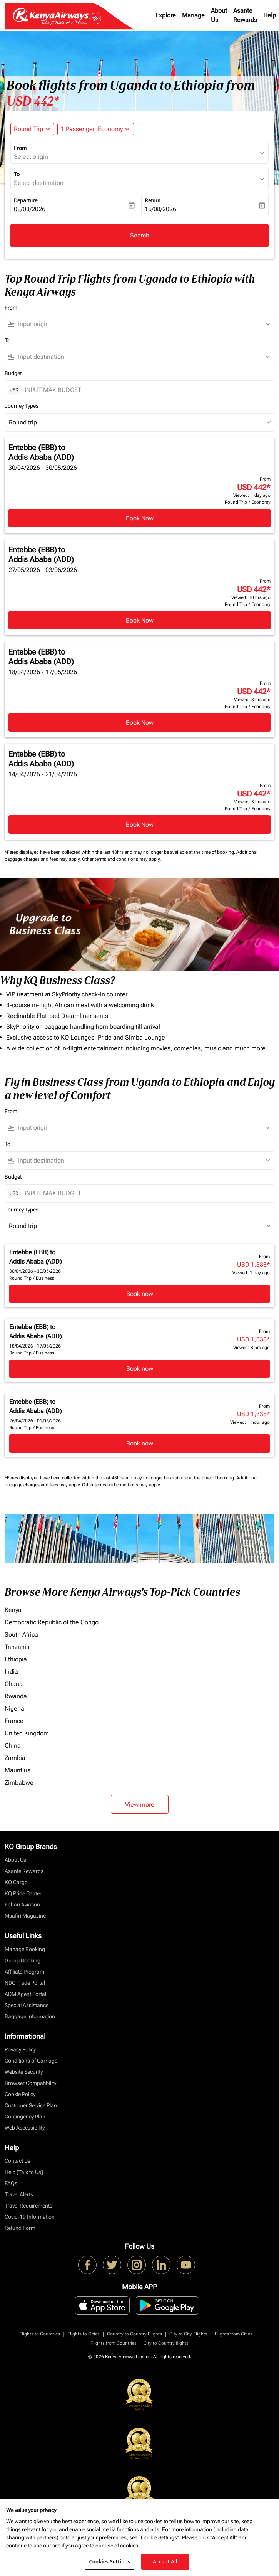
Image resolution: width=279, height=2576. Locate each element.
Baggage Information (30, 2016)
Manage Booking (25, 1949)
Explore (165, 15)
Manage (193, 15)
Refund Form (20, 2228)
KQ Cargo (16, 1882)
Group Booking (22, 1960)
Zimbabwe (19, 1782)
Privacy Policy (20, 2049)
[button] (95, 129)
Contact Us (17, 2161)
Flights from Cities (233, 2334)
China (13, 1745)
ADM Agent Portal (25, 1994)
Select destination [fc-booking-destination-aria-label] (38, 183)
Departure (25, 200)
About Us (219, 15)
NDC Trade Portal (25, 1983)
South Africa (21, 1634)
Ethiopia (16, 1659)
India (11, 1671)
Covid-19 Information (30, 2217)
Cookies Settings (109, 2561)
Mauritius (17, 1770)
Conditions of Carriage (31, 2061)
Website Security (24, 2072)
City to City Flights (188, 2334)
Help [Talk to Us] (24, 2172)
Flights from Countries (113, 2343)
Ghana (14, 1684)
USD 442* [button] (33, 101)
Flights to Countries (39, 2334)
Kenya (13, 1610)
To (17, 174)
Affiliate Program (24, 1972)
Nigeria (14, 1708)
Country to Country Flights (134, 2334)
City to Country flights (166, 2343)
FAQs (11, 2183)
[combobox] (143, 324)
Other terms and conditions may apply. (121, 859)
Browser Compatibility (30, 2083)
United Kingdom (27, 1733)
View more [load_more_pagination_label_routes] (139, 1804)
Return (152, 200)
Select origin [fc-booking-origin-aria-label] (31, 156)
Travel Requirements (28, 2205)
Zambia (15, 1758)
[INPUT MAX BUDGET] (145, 390)
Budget (13, 373)
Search (139, 235)
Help (269, 15)
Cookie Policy (20, 2094)
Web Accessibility (25, 2128)
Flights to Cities (83, 2334)
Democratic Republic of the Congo (52, 1622)
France (14, 1721)
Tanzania (17, 1647)
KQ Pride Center (23, 1893)
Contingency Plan (25, 2116)
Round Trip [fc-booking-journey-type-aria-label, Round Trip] (28, 129)
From (20, 148)
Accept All (165, 2561)
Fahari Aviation (22, 1904)
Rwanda (16, 1696)
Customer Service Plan (31, 2105)
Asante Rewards (245, 15)
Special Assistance (26, 2005)
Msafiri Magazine (25, 1916)
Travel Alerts (19, 2194)
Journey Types (21, 406)
